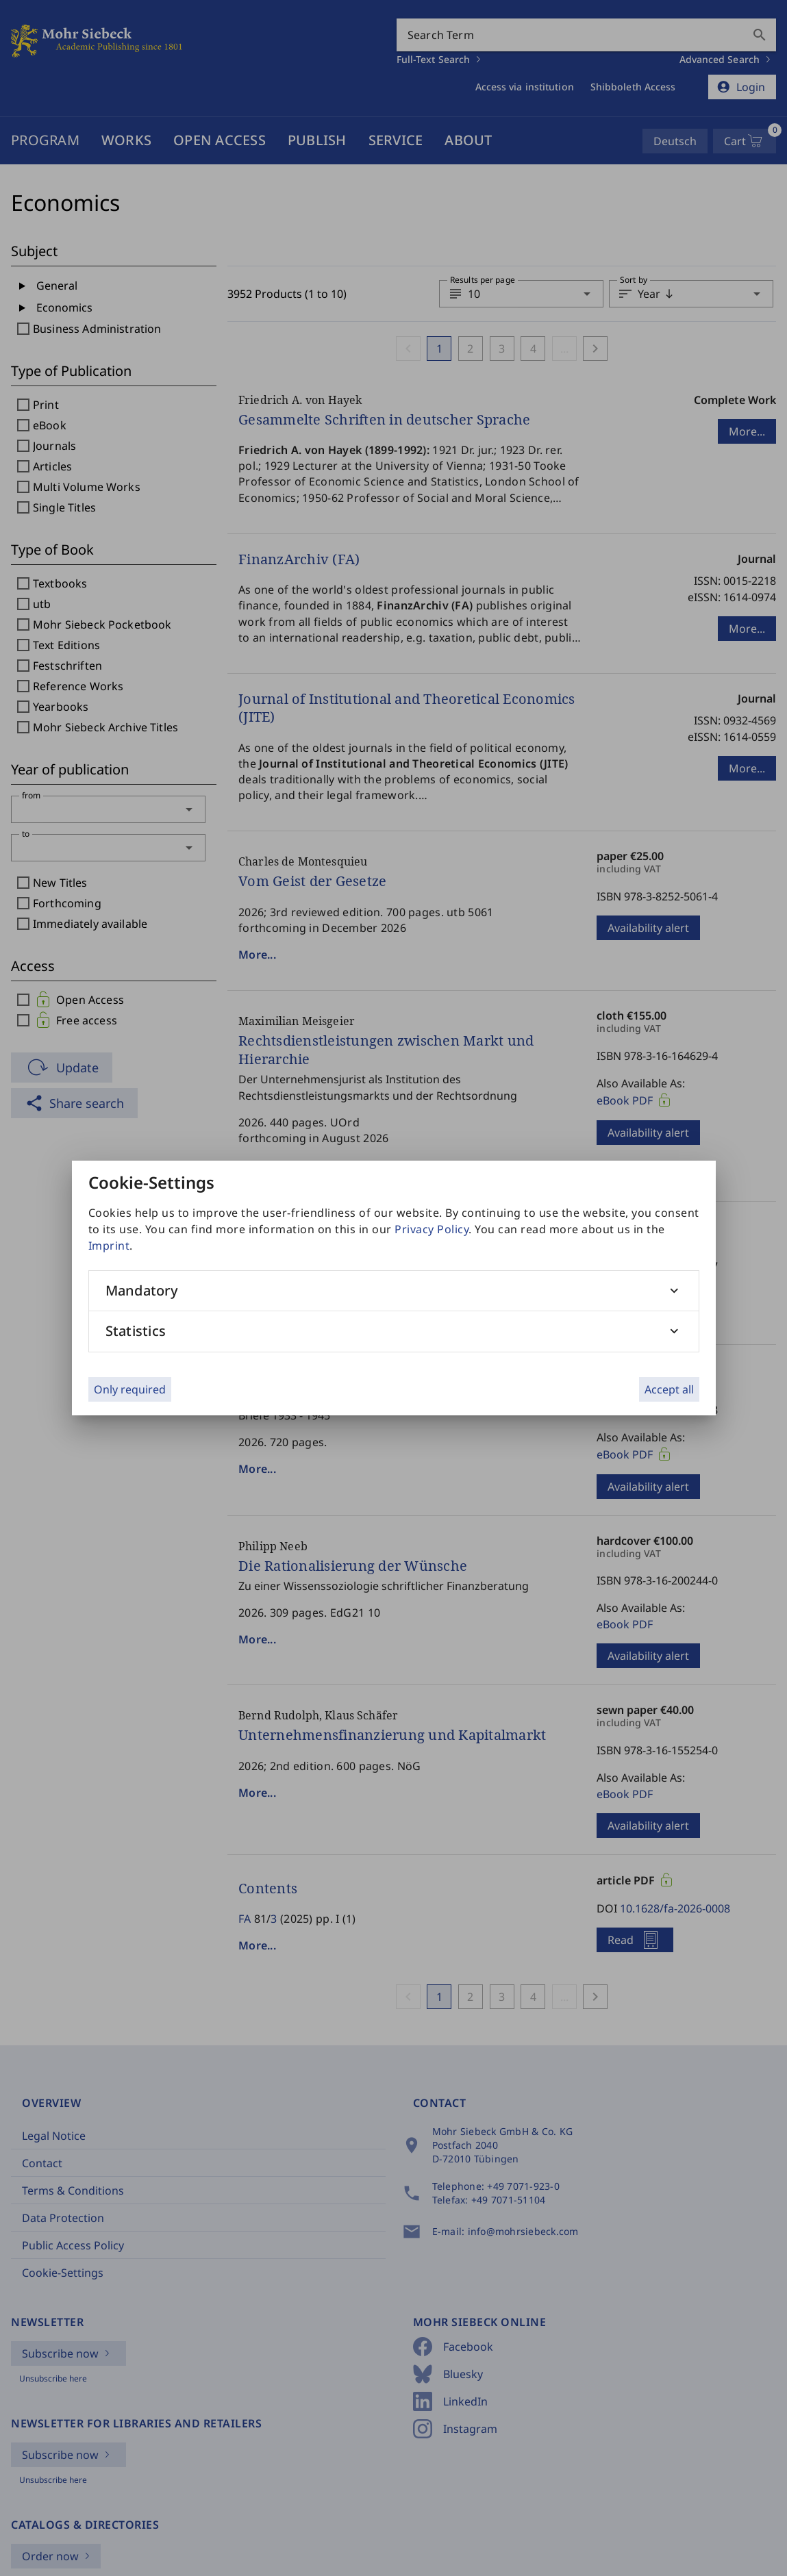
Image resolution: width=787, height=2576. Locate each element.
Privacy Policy (432, 1229)
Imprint (109, 1245)
